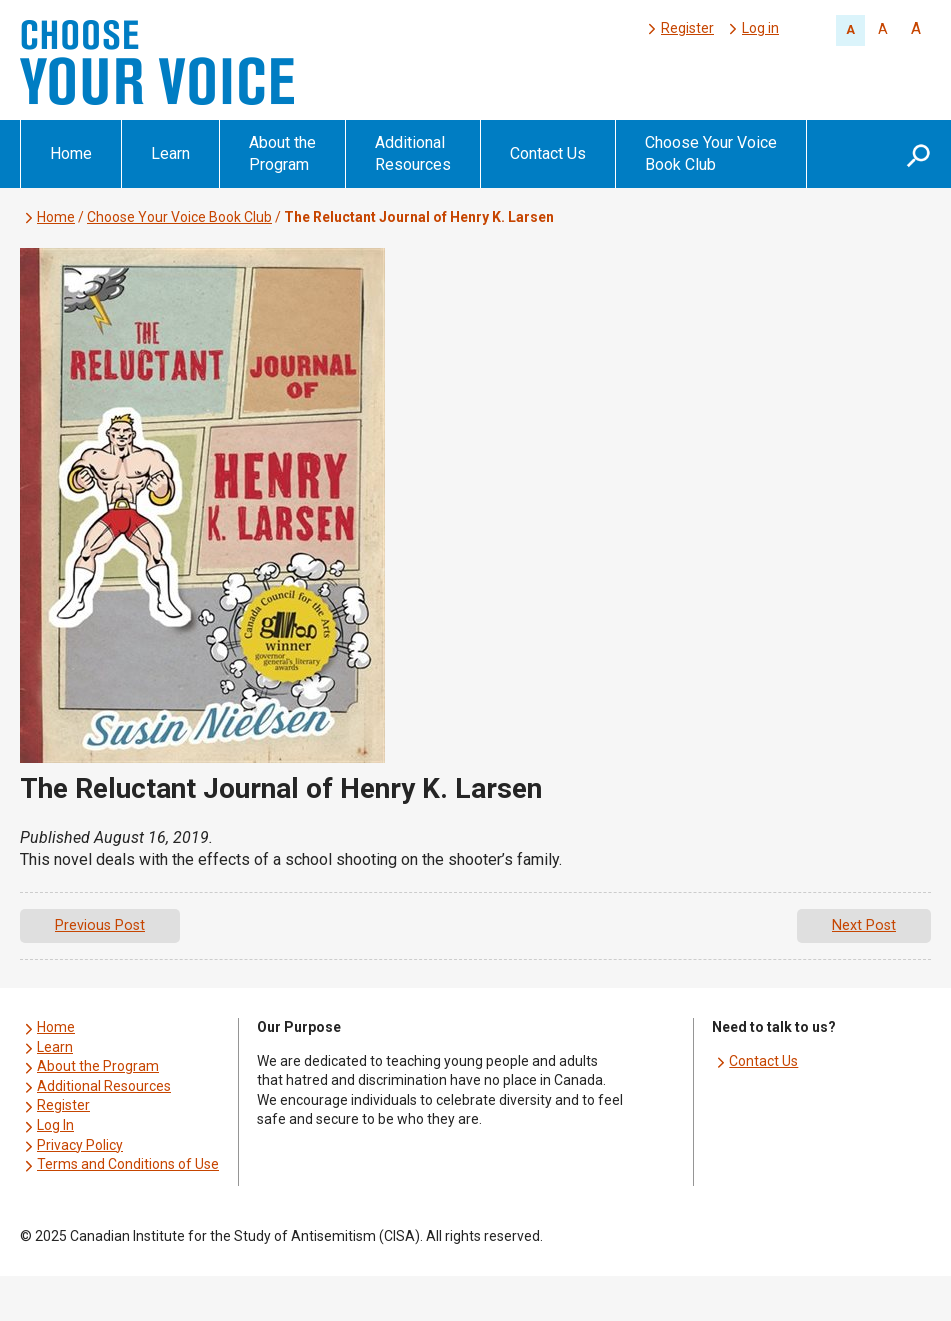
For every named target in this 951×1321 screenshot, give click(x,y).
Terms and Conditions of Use (128, 1164)
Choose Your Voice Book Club (711, 153)
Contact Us (548, 153)
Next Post (864, 925)
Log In (55, 1125)
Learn (170, 153)
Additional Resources (413, 153)
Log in (760, 28)
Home (71, 153)
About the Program (282, 153)
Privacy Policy (80, 1145)
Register (687, 28)
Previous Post (100, 925)
